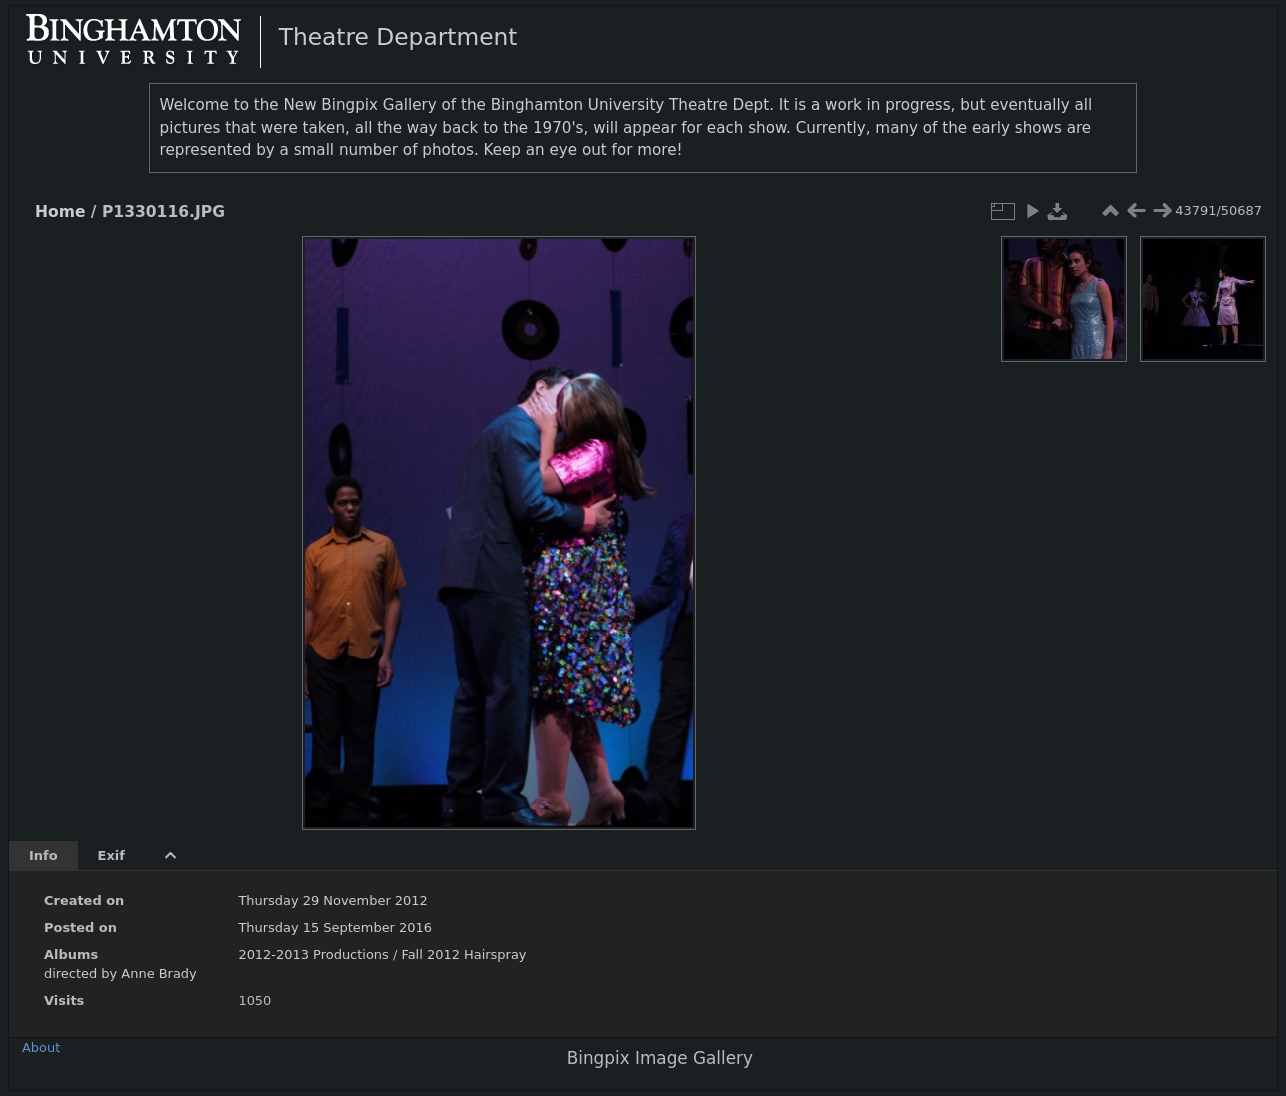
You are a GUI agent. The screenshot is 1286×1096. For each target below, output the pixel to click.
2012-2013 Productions (313, 954)
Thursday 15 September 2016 (335, 927)
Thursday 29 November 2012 (332, 900)
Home (60, 212)
